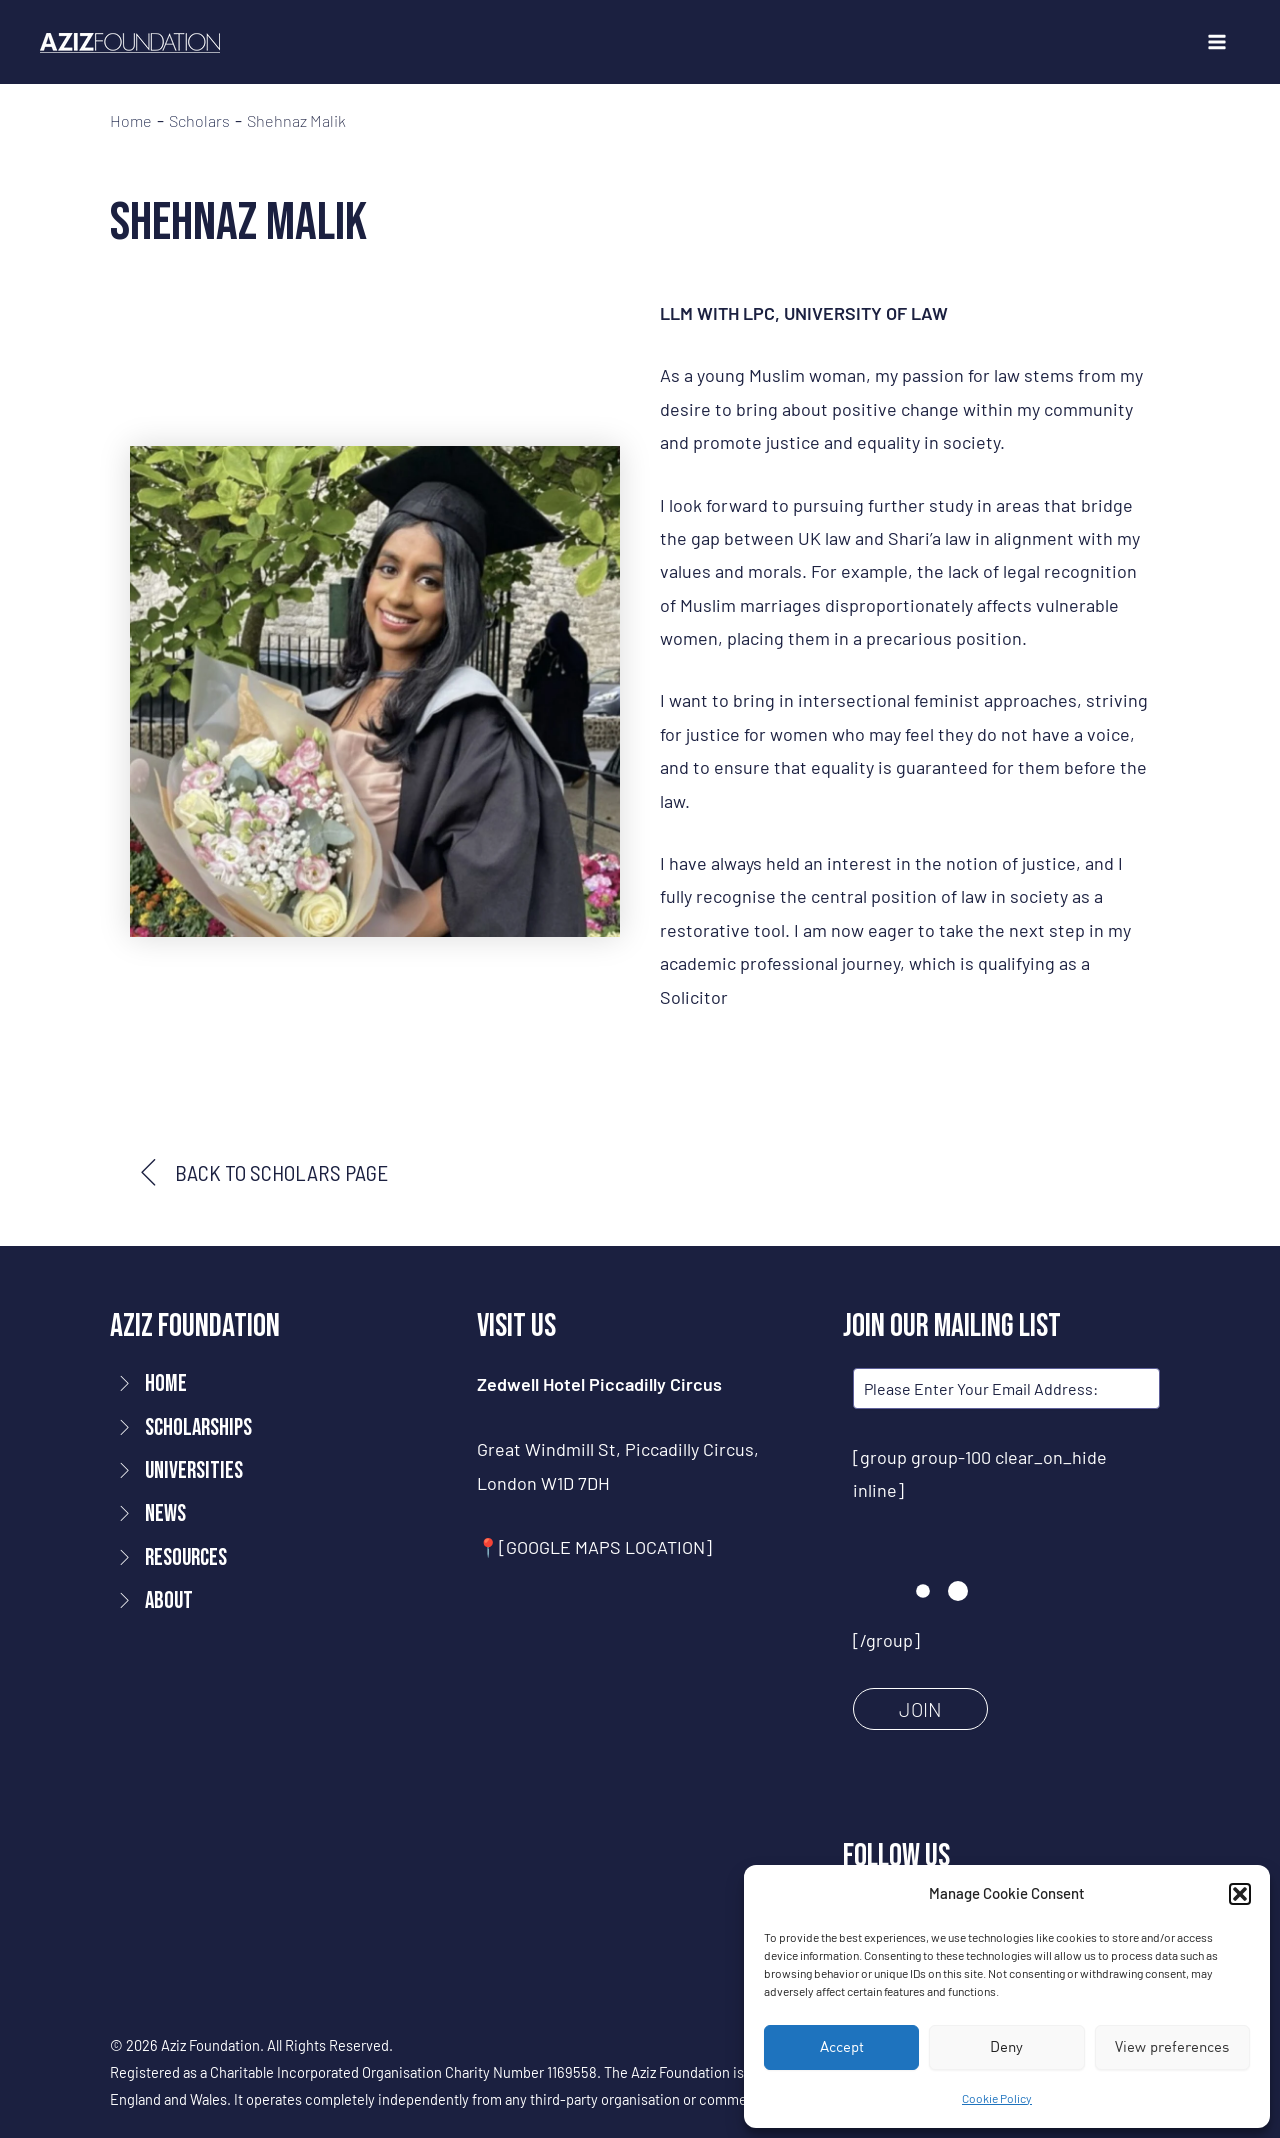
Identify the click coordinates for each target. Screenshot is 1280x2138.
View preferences (1172, 2046)
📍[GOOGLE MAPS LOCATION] (594, 1547)
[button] (1240, 1894)
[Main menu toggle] (1216, 42)
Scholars (199, 121)
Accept (842, 2046)
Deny (1006, 2046)
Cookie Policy (997, 2098)
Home (131, 121)
